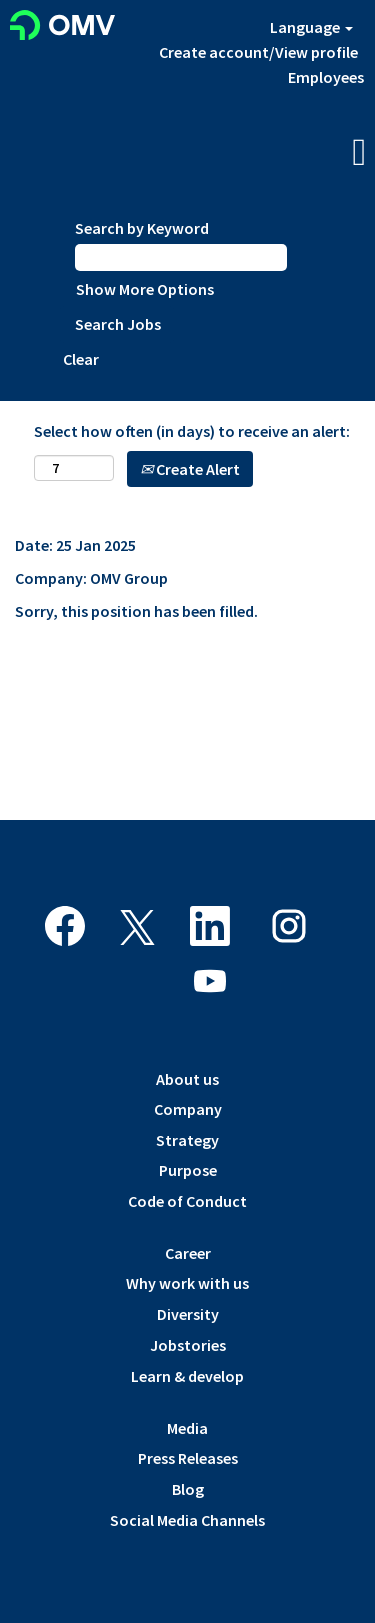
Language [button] (311, 27)
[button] (312, 153)
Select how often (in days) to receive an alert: (192, 431)
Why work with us (187, 1283)
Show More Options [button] (145, 289)
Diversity (188, 1314)
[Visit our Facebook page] (65, 927)
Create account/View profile (258, 52)
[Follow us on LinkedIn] (210, 927)
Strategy (187, 1140)
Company (188, 1109)
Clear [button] (81, 359)
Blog (188, 1489)
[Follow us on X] (137, 928)
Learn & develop (187, 1376)
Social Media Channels (187, 1520)
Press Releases (188, 1458)
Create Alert (190, 469)
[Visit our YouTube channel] (210, 982)
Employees (326, 77)
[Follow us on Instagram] (289, 927)
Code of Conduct (187, 1201)
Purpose (188, 1170)
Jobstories (188, 1345)
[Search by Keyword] (181, 257)
